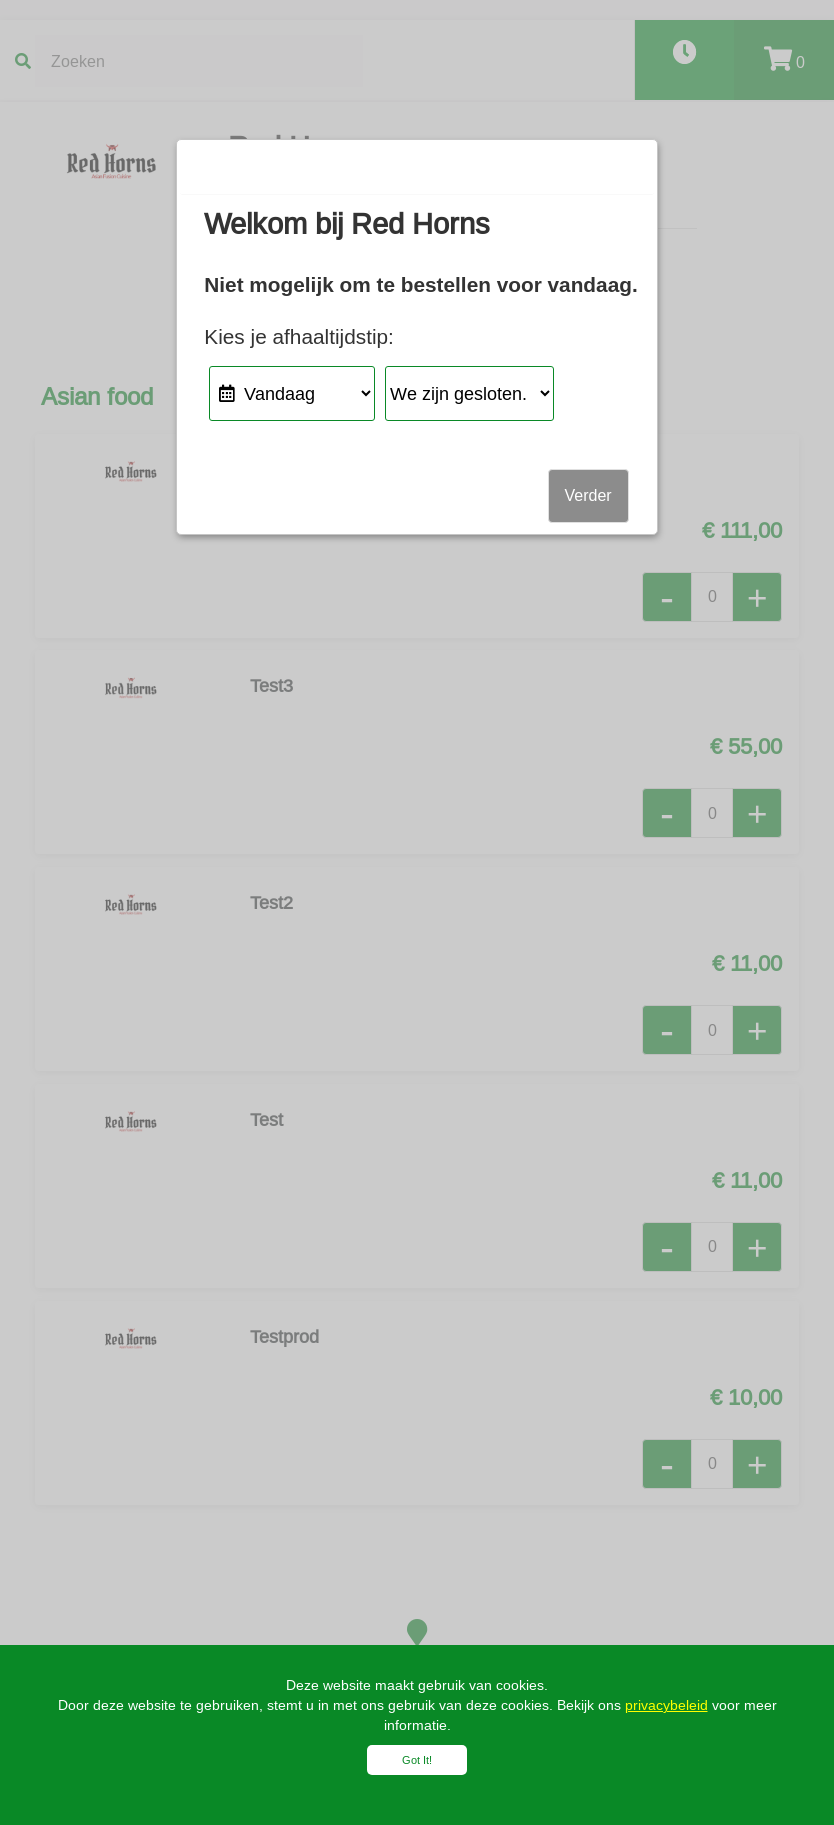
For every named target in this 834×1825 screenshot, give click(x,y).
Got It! (417, 1760)
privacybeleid (666, 1705)
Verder (588, 495)
